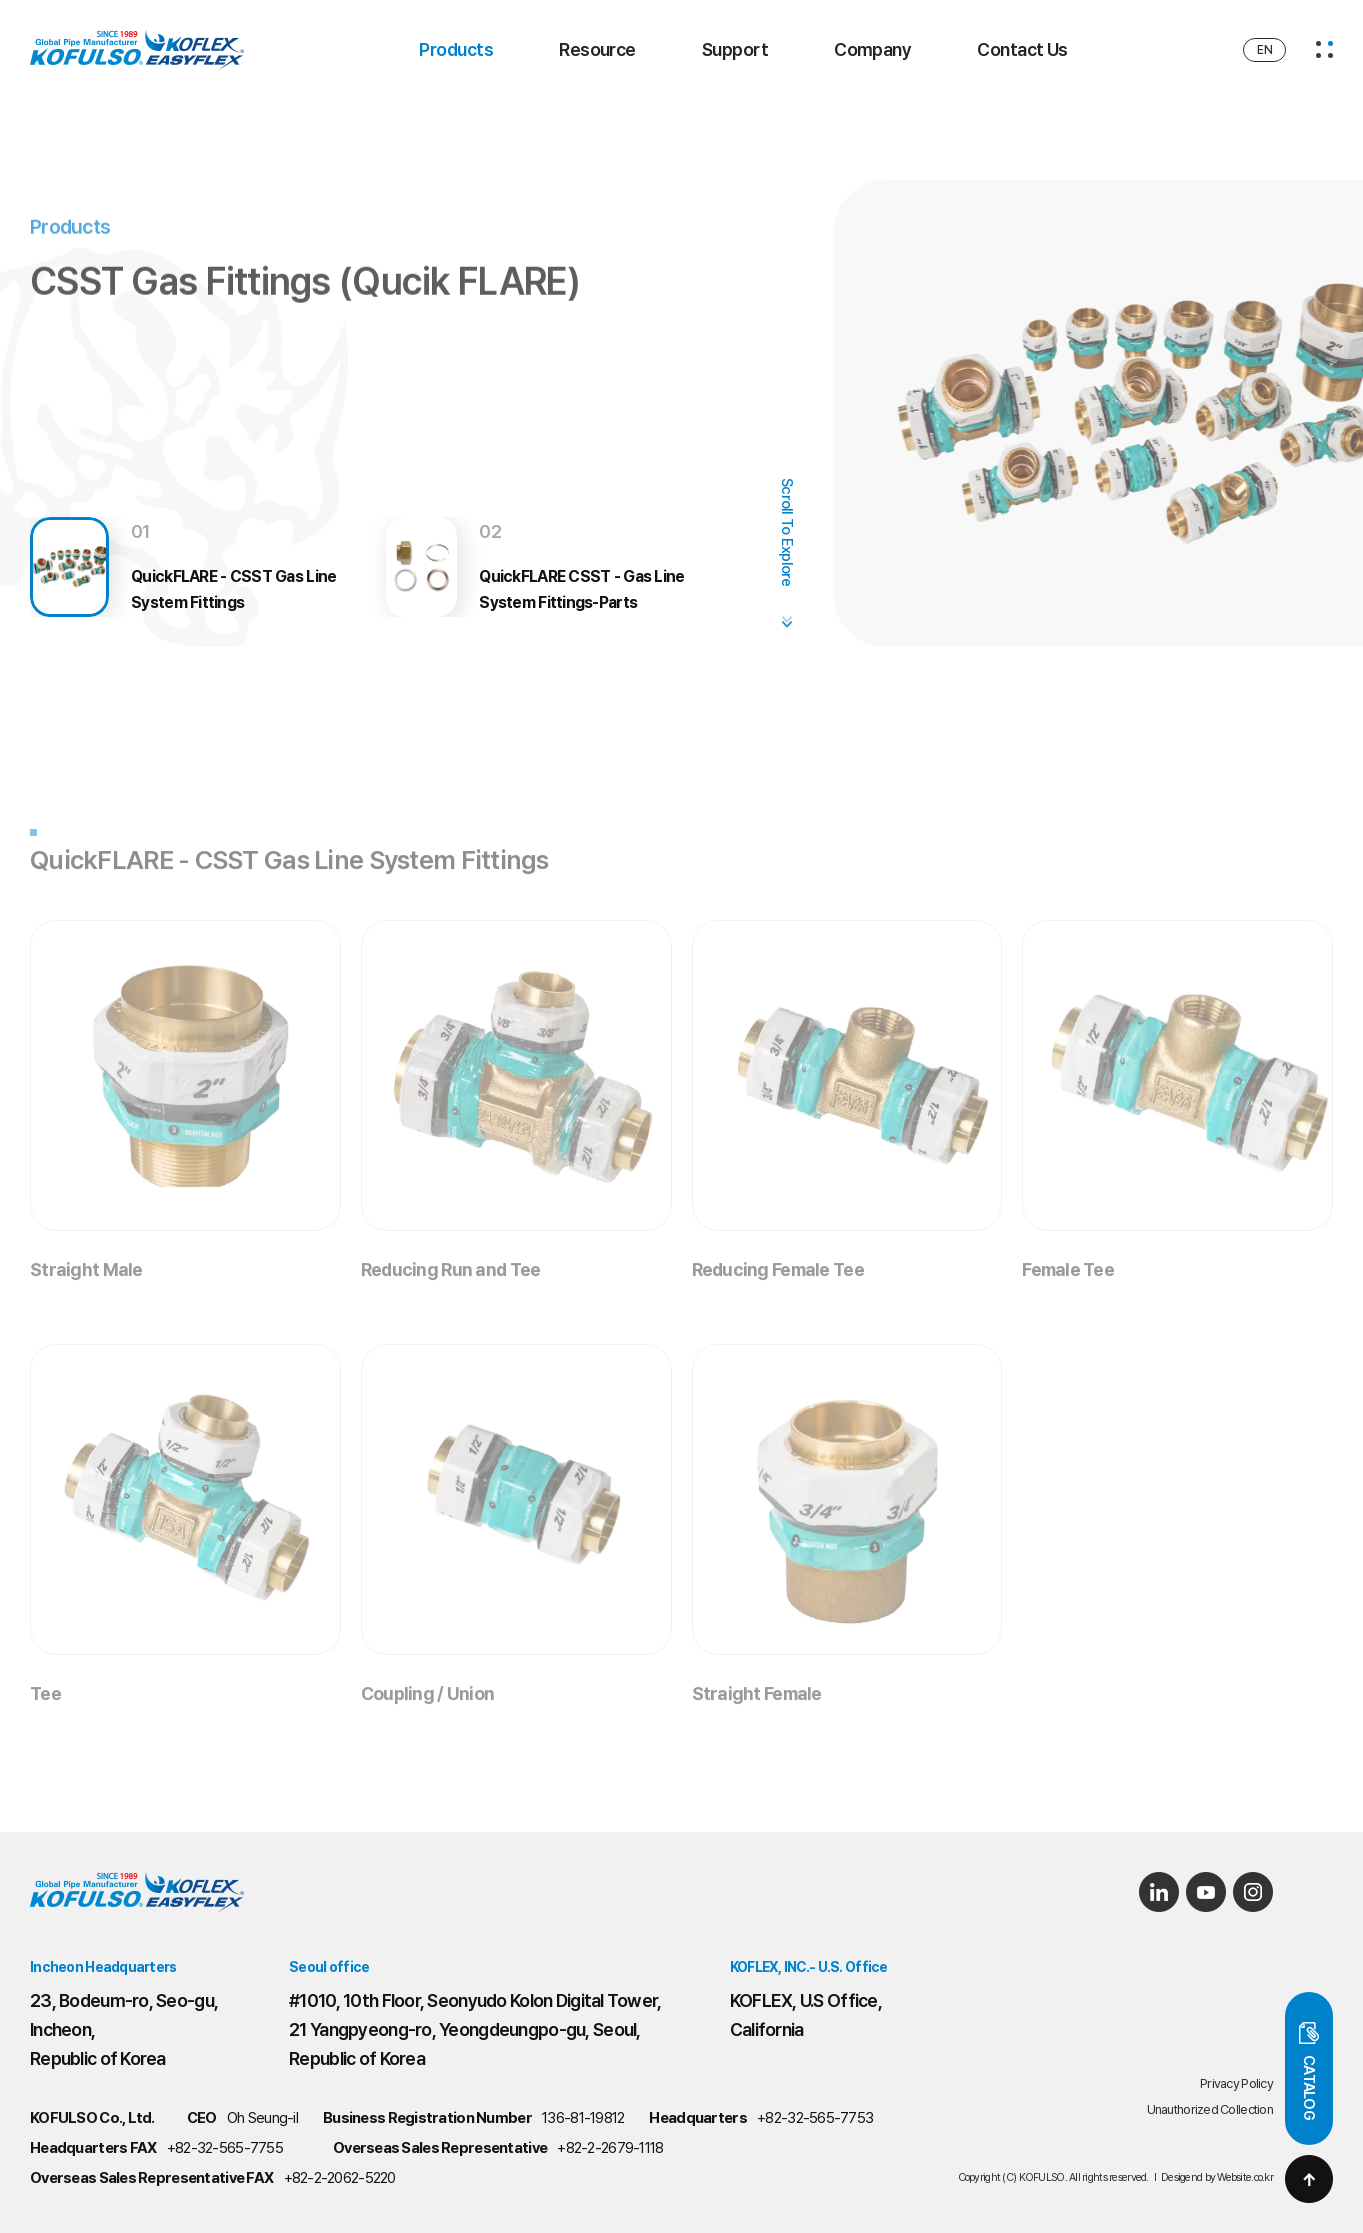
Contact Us (1022, 49)
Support (735, 49)
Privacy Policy (1236, 2083)
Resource (597, 49)
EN (1264, 50)
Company (872, 49)
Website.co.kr (1245, 2177)
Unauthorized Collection (1210, 2109)
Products (456, 49)
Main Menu (0, 0)
